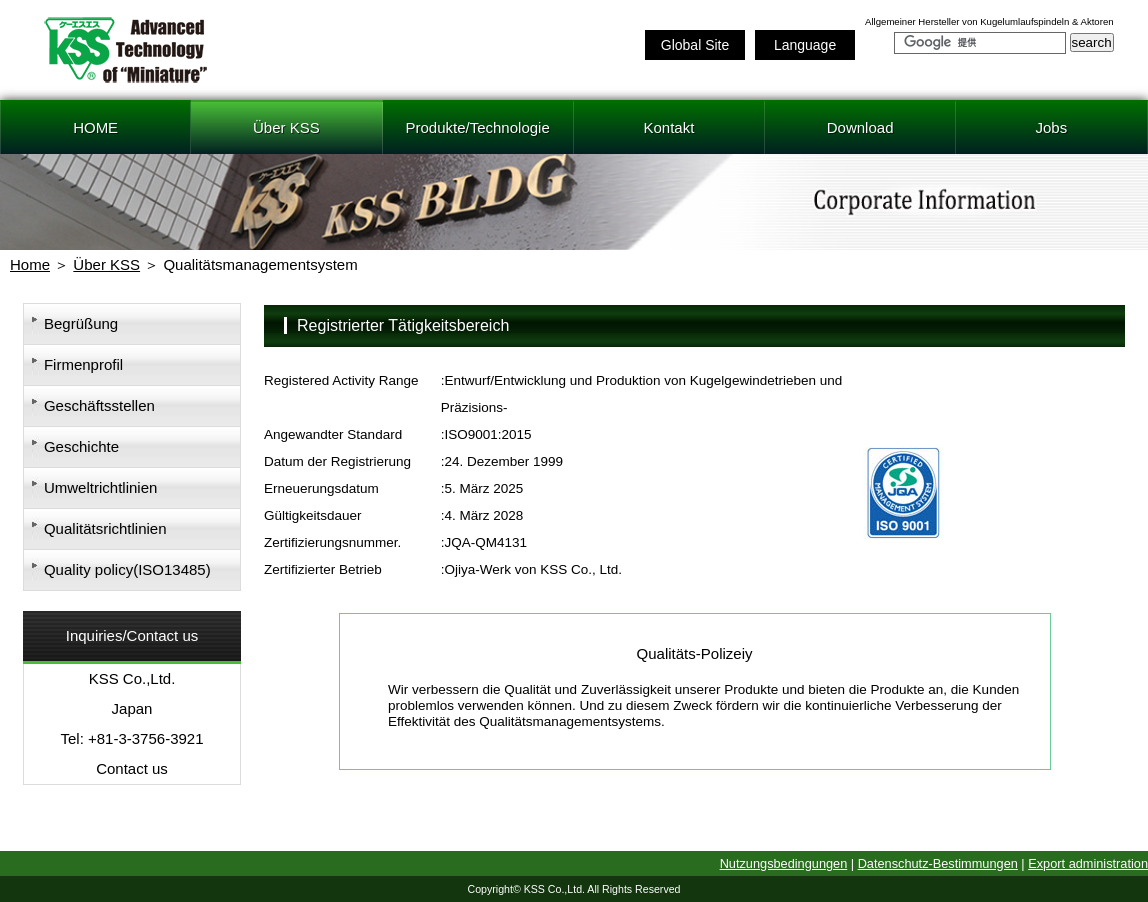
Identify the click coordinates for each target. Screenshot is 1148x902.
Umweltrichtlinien (100, 487)
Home (30, 264)
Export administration (1088, 863)
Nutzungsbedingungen (784, 863)
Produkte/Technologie (477, 127)
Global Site (695, 45)
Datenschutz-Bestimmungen (938, 863)
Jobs (1052, 127)
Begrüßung (81, 323)
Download (860, 127)
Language (805, 45)
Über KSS (286, 127)
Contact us (132, 768)
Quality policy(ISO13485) (127, 569)
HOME (95, 127)
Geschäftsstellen (99, 405)
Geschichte (81, 446)
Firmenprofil (83, 364)
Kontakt (668, 127)
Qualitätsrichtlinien (105, 528)
